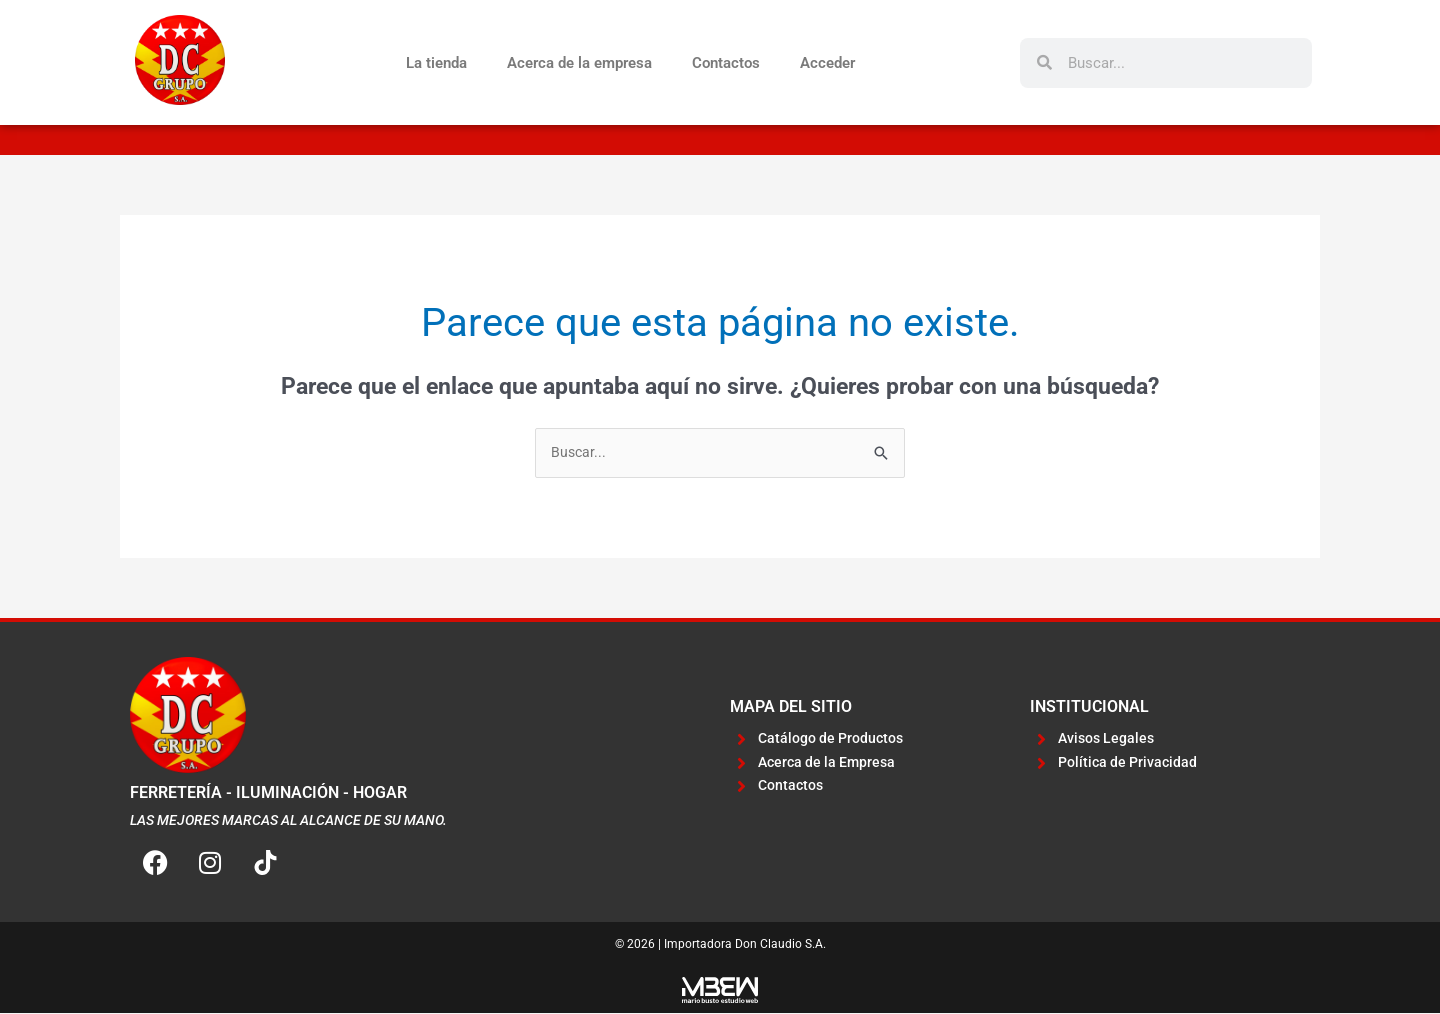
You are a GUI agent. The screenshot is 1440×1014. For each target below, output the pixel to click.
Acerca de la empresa (579, 63)
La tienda (436, 63)
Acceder (827, 63)
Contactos (726, 63)
